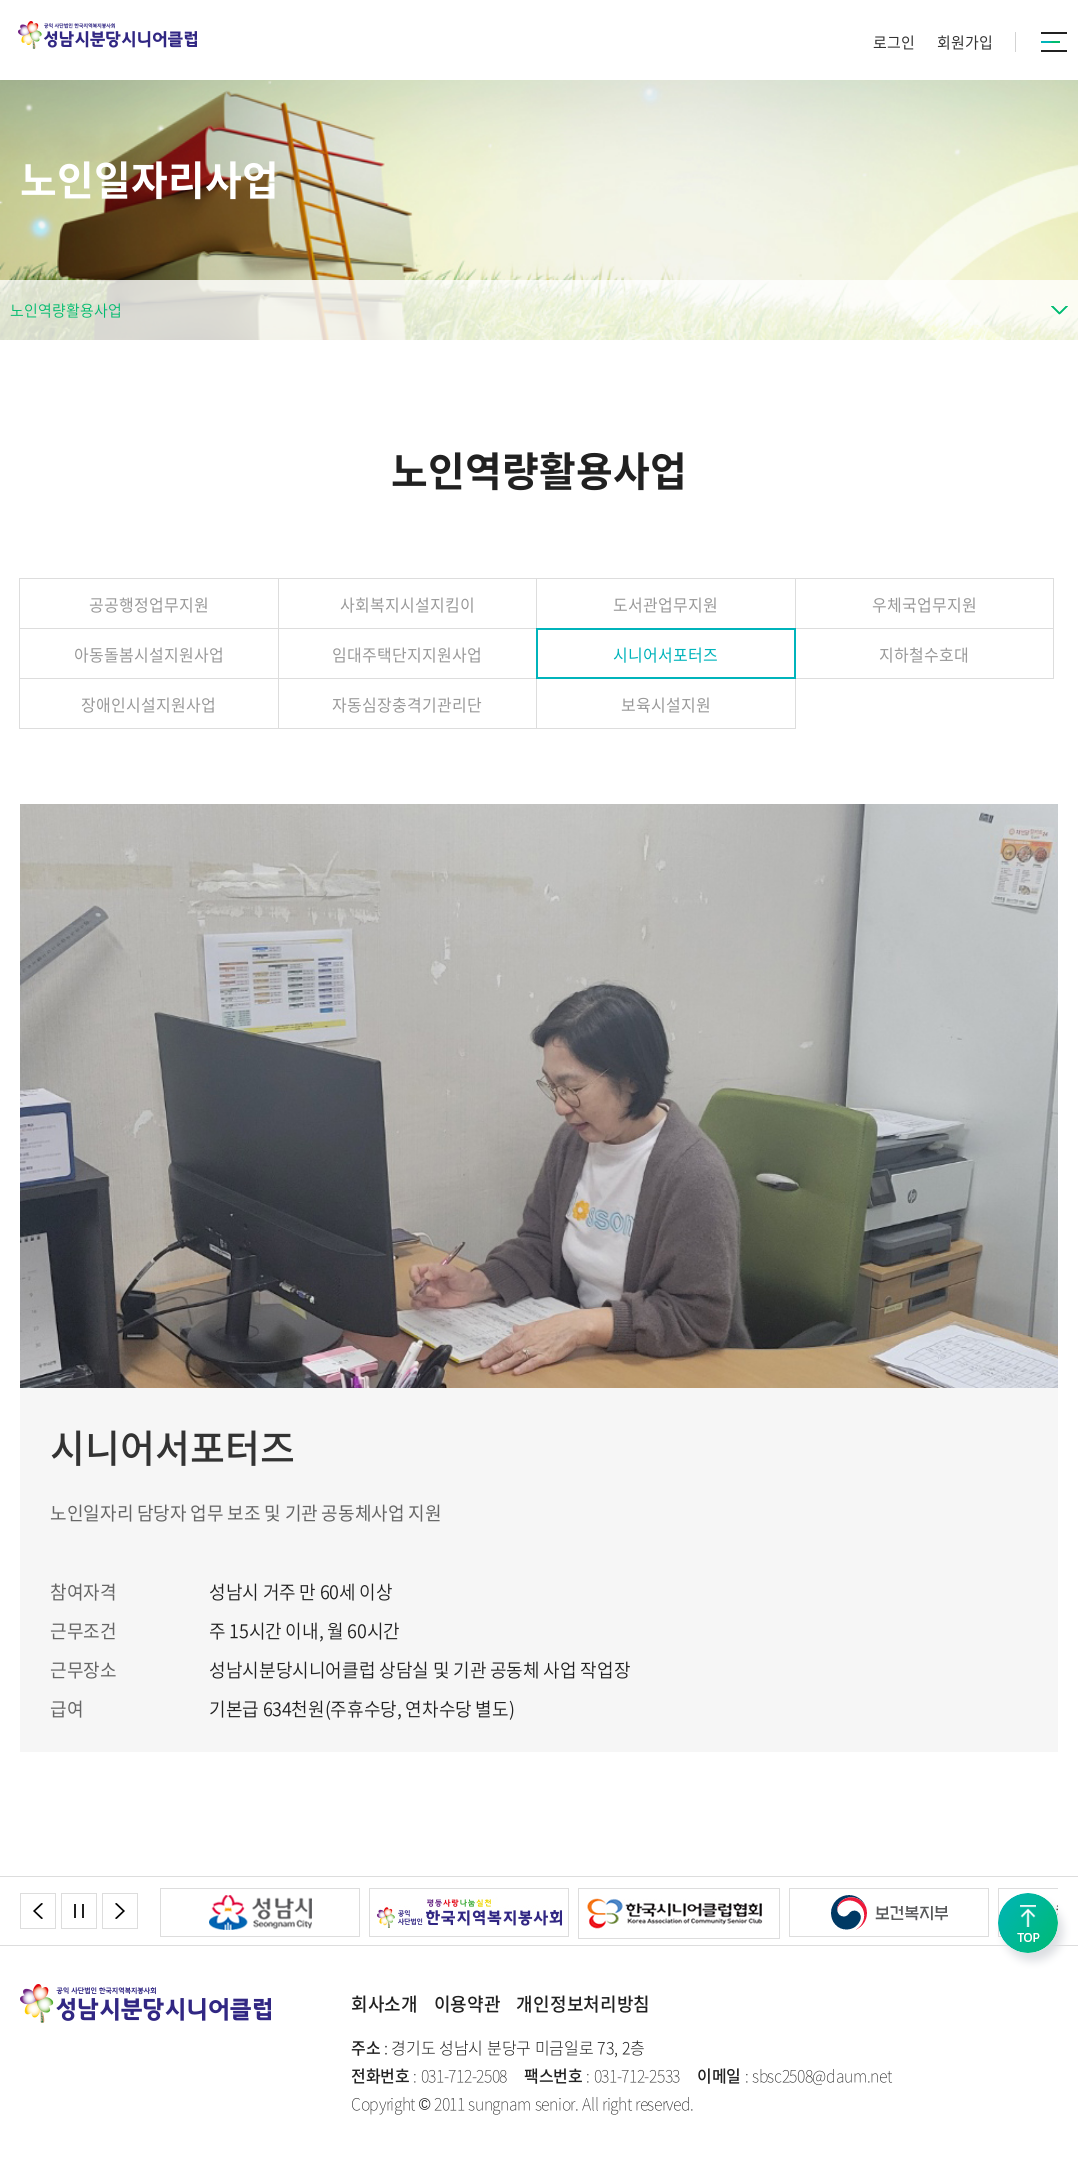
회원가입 (965, 42)
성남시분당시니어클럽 (107, 35)
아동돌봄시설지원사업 (149, 654)
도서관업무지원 (665, 604)
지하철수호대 (924, 654)
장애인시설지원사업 (148, 704)
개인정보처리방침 (582, 2003)
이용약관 (467, 2003)
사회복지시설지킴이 (407, 604)
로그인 (894, 42)
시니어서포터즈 (665, 654)
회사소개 (384, 2003)
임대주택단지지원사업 (407, 654)
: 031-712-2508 (429, 2075)
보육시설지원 (666, 704)
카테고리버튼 (1054, 42)
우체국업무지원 (924, 604)
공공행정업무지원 (149, 604)
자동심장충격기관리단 (407, 704)
